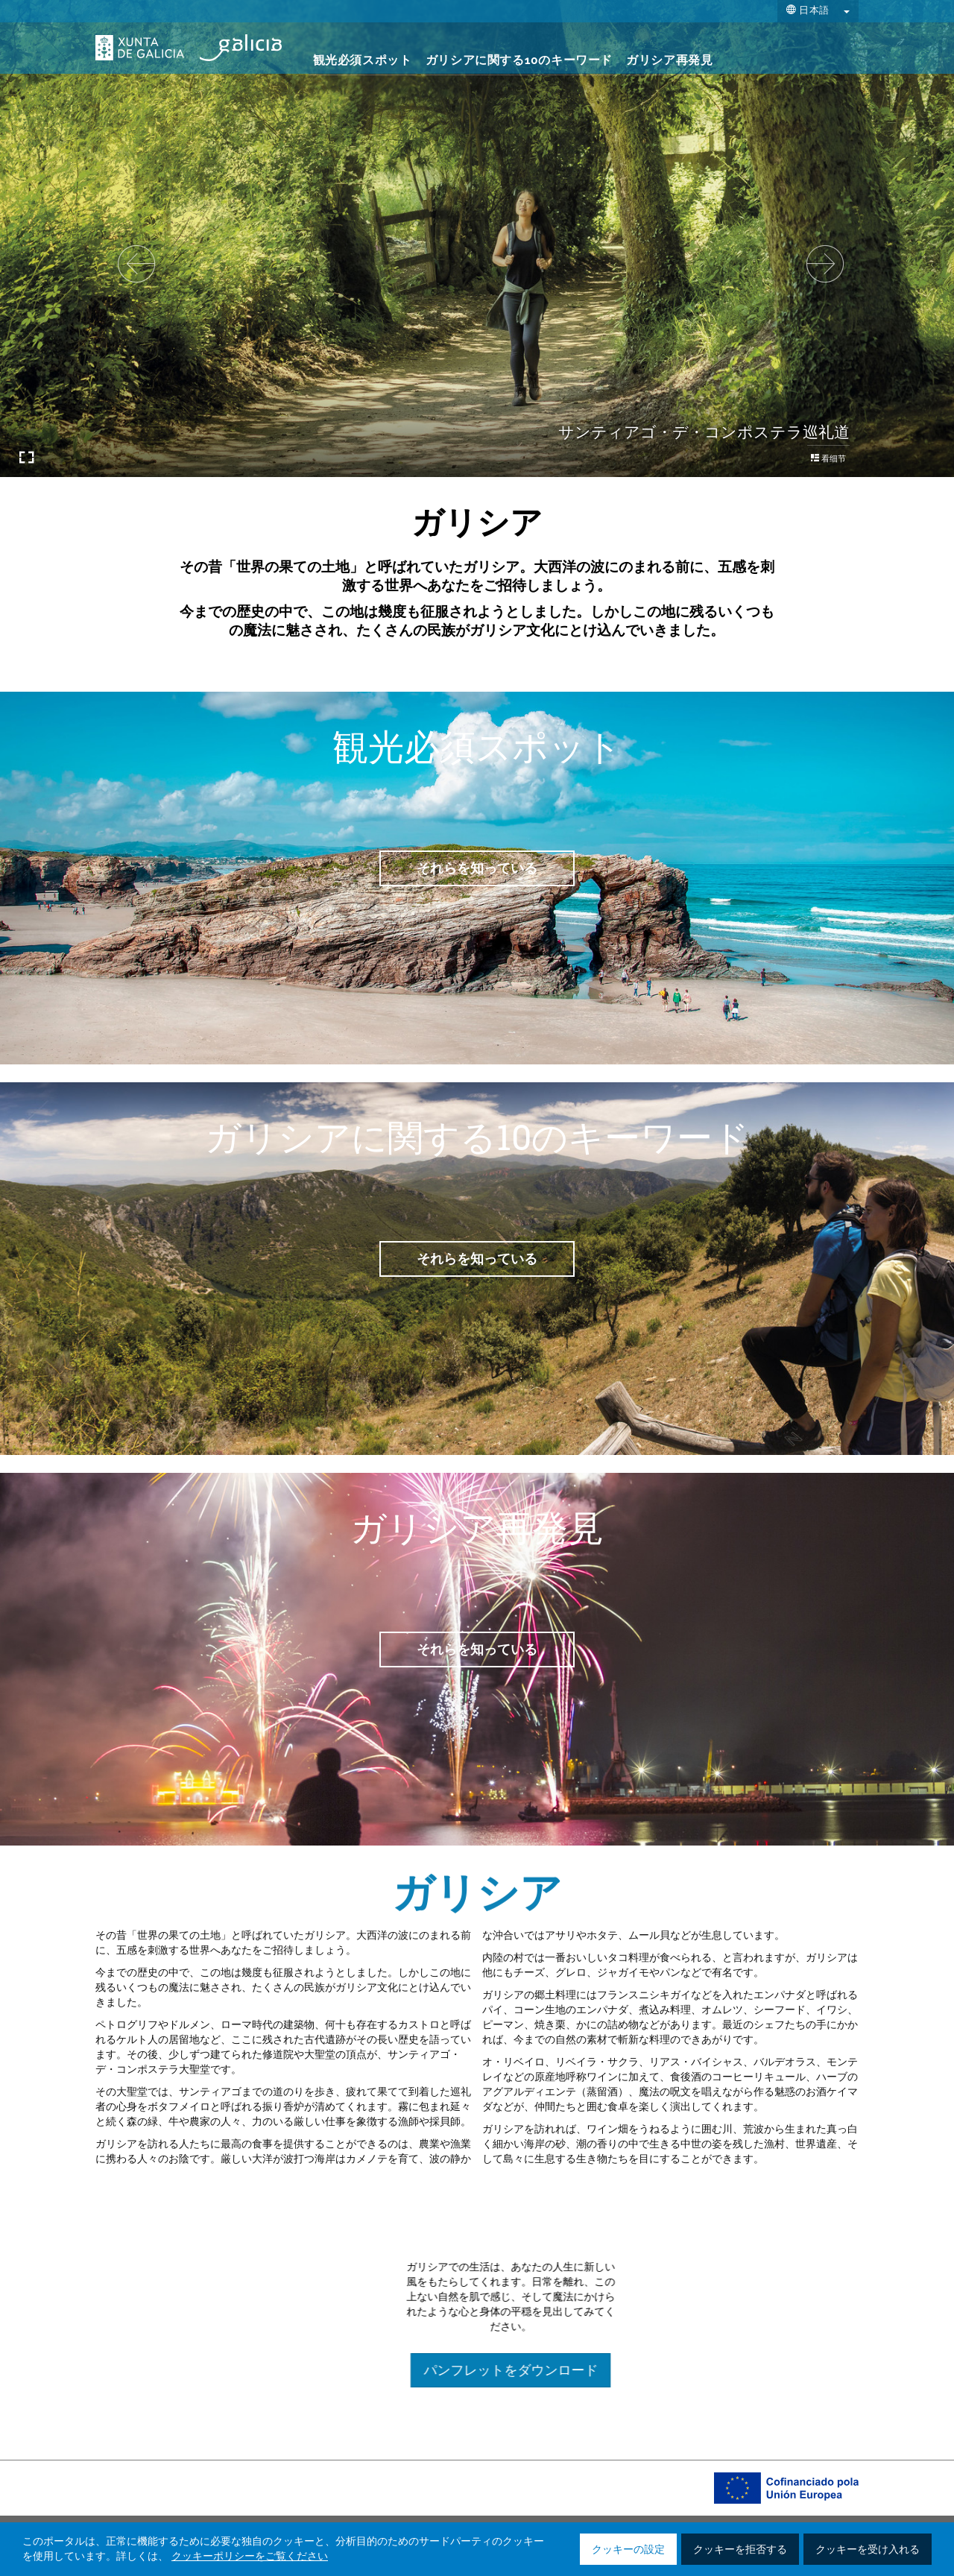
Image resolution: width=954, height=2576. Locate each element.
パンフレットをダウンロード (710, 2370)
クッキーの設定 (628, 2550)
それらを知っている (477, 868)
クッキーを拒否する (740, 2550)
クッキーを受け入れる (867, 2550)
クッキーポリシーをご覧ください (249, 2556)
